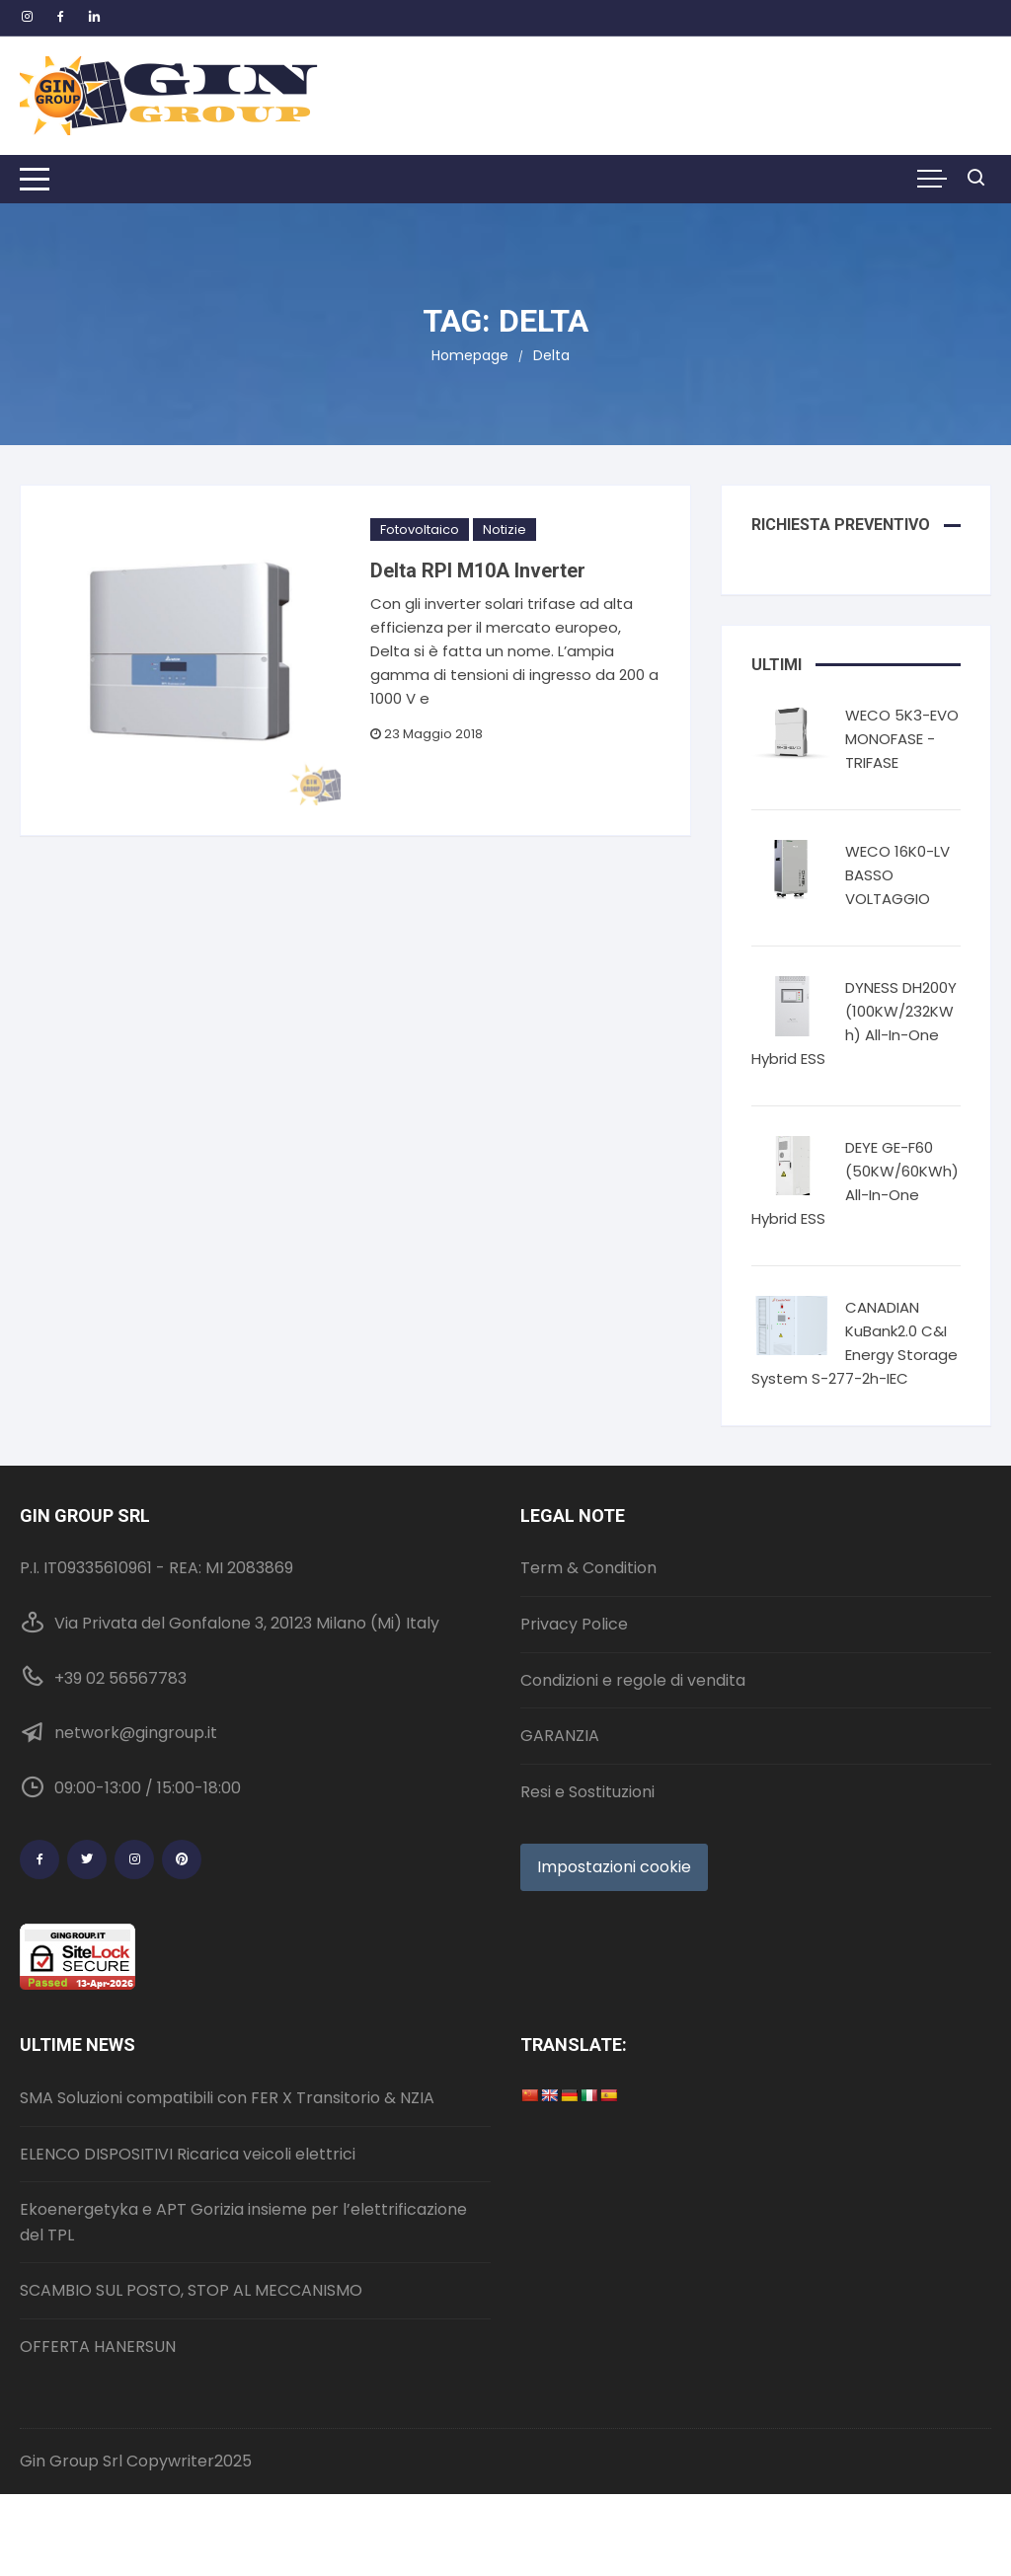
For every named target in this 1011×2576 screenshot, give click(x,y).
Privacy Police (574, 1624)
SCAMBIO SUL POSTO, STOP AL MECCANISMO (191, 2290)
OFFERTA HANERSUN (98, 2346)
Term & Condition (588, 1567)
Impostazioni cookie (614, 1867)
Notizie (504, 529)
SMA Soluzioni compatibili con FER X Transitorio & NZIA (227, 2097)
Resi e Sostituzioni (587, 1791)
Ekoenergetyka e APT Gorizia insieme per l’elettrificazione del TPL (243, 2222)
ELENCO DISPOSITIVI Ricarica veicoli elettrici (187, 2154)
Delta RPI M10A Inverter (477, 570)
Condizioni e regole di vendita (632, 1680)
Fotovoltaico (419, 529)
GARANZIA (559, 1735)
